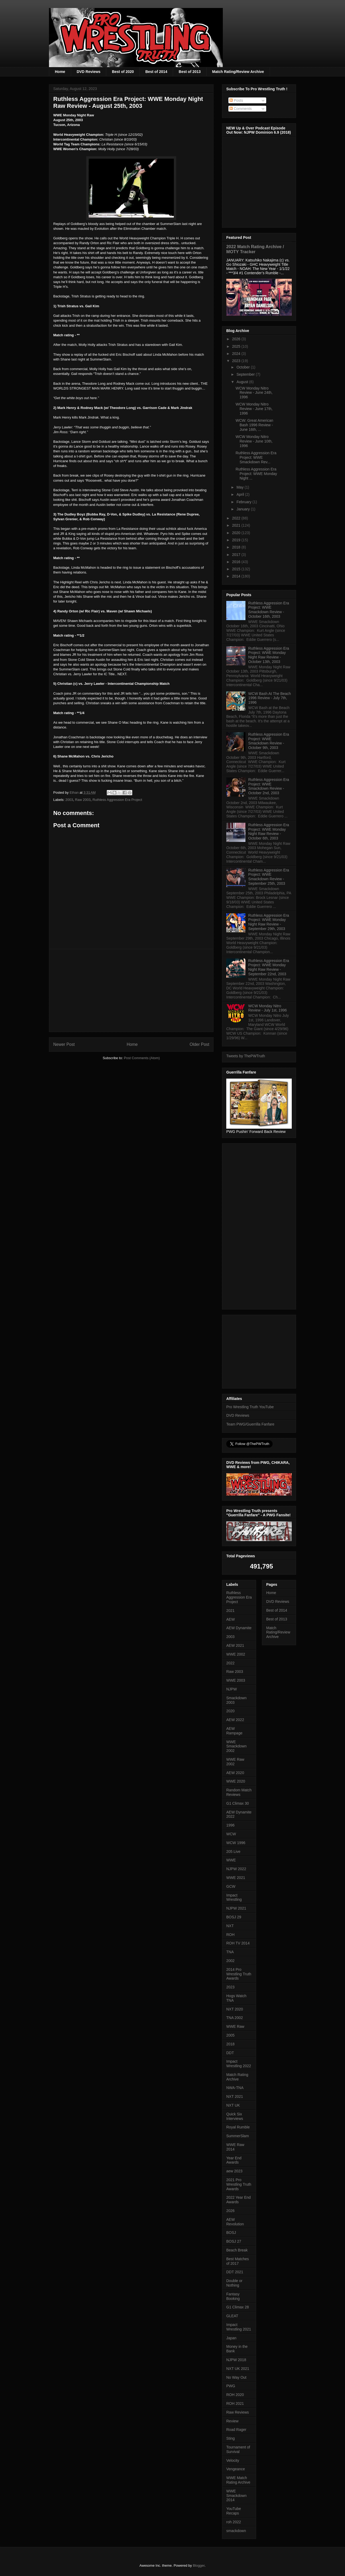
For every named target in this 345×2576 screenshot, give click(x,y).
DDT (230, 2053)
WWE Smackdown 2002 (236, 1746)
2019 (236, 540)
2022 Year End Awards (238, 2199)
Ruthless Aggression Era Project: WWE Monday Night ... (256, 473)
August (242, 382)
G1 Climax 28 (237, 2307)
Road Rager (236, 2429)
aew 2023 (234, 2171)
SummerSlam (237, 2136)
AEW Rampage (234, 1730)
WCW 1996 (235, 1843)
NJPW (231, 1689)
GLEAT (232, 2316)
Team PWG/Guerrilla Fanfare (250, 1424)
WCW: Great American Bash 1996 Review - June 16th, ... (254, 425)
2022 (236, 518)
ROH (230, 1934)
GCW (230, 1886)
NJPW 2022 (236, 1869)
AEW (230, 1619)
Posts (236, 100)
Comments (240, 109)
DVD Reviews (88, 71)
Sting (230, 2438)
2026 (236, 339)
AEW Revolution (235, 2221)
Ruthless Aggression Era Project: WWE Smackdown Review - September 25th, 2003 (268, 877)
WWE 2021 (235, 1877)
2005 (230, 2035)
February (244, 502)
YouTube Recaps (233, 2511)
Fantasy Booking (233, 2296)
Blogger (198, 2565)
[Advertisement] (131, 990)
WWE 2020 (235, 1781)
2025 (236, 346)
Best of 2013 (189, 71)
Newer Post (64, 1044)
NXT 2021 (234, 2096)
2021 (236, 525)
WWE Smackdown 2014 (236, 2495)
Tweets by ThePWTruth (245, 1056)
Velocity (232, 2460)
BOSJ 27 (233, 2241)
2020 (236, 533)
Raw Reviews (237, 2412)
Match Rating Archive (237, 2077)
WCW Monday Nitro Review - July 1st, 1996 (267, 1008)
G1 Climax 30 (237, 1803)
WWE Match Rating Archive (238, 2480)
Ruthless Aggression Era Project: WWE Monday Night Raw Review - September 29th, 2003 (268, 922)
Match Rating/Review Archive (238, 71)
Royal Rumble (238, 2127)
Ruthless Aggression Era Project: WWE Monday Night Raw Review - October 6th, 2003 (268, 831)
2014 (236, 576)
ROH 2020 (235, 2395)
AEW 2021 (235, 1645)
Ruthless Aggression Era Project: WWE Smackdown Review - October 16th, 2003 (268, 610)
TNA (230, 1952)
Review (232, 2421)
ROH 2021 (235, 2403)
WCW (231, 1834)
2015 (236, 569)
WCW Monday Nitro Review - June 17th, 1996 (254, 408)
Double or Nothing (234, 2283)
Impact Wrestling (234, 1897)
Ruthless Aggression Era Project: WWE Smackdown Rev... (256, 457)
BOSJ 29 (233, 1917)
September (246, 374)
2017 (236, 554)
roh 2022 (233, 2522)
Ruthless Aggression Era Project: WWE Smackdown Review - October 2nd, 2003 (268, 786)
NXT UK (233, 2105)
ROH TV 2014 (238, 1943)
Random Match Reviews (239, 1792)
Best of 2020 (123, 71)
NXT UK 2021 (237, 2368)
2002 (230, 1961)
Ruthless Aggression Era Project (117, 800)
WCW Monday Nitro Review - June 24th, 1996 (254, 392)
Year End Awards (233, 2160)
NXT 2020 (234, 2009)
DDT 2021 (234, 2272)
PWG (230, 2386)
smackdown (236, 2531)
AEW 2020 (235, 1773)
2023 (236, 361)
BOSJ (231, 2232)
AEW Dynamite (239, 1628)
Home (60, 71)
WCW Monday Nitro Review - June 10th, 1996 (254, 441)
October (243, 367)
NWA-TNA (235, 2088)
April (240, 494)
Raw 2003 (83, 800)
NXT (230, 1926)
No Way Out (236, 2377)
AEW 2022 (235, 1720)
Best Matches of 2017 (237, 2261)
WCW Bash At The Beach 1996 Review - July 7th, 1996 (269, 698)
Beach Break (237, 2250)
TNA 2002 (234, 2018)
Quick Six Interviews (234, 2116)
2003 (69, 800)
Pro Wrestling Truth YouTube (250, 1407)
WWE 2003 (235, 1680)
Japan (231, 2338)
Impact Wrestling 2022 (238, 2063)
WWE (231, 1860)
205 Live (233, 1851)
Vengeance (235, 2469)
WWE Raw (235, 2026)
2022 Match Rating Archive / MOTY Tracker (255, 249)
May (240, 487)
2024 (236, 353)
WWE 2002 (235, 1654)
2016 (236, 562)
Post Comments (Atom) (142, 1058)
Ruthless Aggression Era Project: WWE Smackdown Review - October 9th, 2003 (268, 741)
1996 (230, 1825)
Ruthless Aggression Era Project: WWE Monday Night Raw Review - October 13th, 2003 (268, 655)
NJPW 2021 (236, 1908)
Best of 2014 (156, 71)
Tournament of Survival (238, 2449)
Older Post (199, 1044)
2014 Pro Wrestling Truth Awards (238, 1974)
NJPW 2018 (236, 2360)
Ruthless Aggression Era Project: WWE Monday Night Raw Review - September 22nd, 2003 (268, 967)
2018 (236, 547)
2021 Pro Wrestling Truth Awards (238, 2184)
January (243, 509)
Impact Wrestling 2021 (238, 2327)
